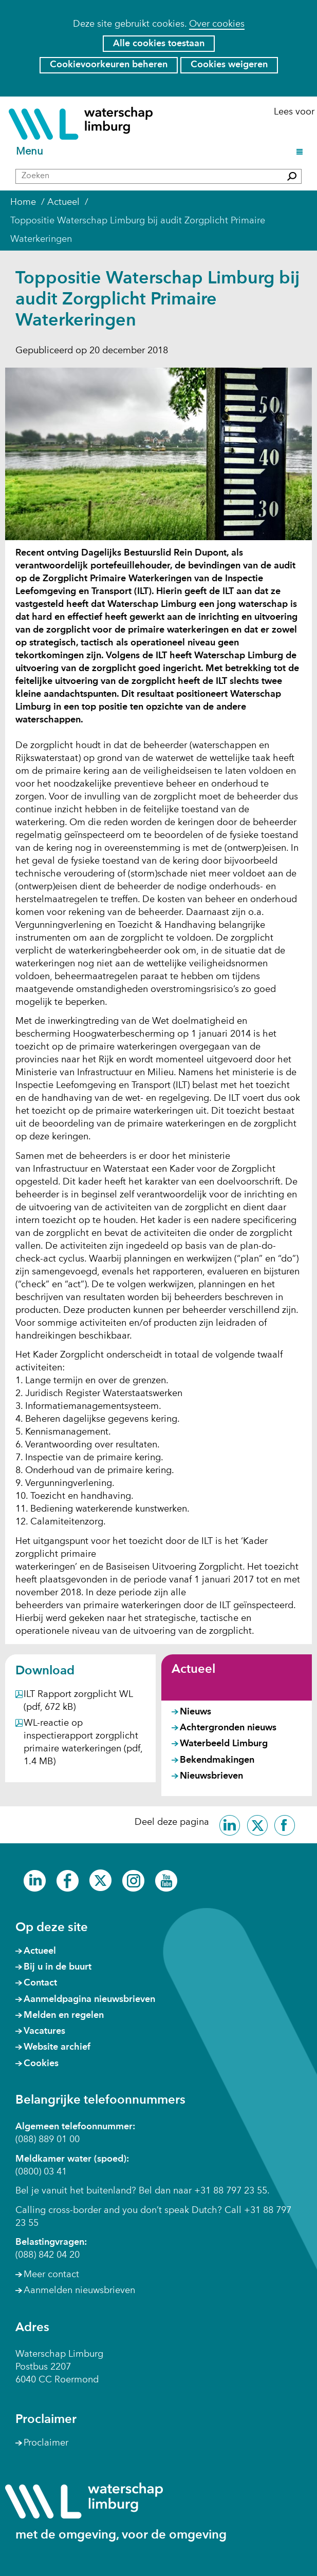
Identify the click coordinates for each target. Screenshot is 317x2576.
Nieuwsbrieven (211, 1776)
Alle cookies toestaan (158, 43)
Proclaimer (46, 2443)
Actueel (193, 1670)
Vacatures (44, 2031)
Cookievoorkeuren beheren (108, 64)
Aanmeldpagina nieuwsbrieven (89, 1999)
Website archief (57, 2047)
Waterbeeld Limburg (224, 1743)
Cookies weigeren (229, 64)
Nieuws (195, 1711)
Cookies (41, 2063)
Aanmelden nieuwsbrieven (79, 2290)
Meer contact (51, 2274)
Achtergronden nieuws (228, 1727)
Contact (40, 1983)
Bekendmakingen (217, 1760)
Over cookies (217, 24)
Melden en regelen (64, 2015)
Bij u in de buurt (57, 1967)
